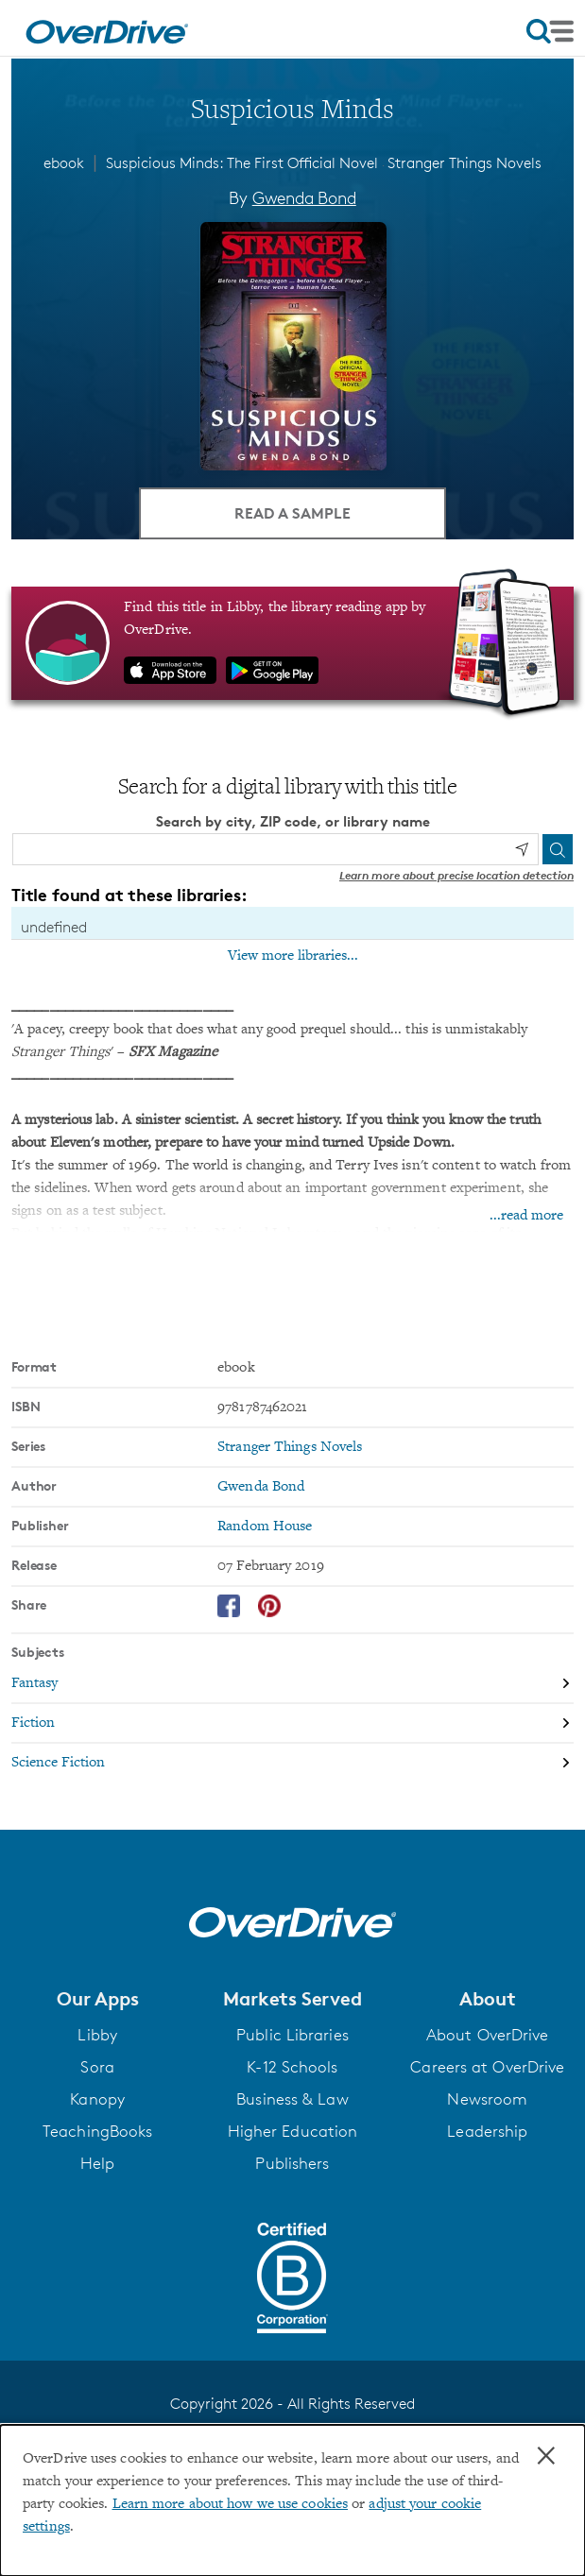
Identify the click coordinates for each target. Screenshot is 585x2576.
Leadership (487, 2131)
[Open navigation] (550, 31)
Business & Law (292, 2099)
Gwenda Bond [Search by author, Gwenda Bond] (304, 197)
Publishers (292, 2163)
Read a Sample (292, 512)
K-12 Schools (292, 2066)
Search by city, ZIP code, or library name (293, 821)
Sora (96, 2066)
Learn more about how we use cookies (230, 2504)
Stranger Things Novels (464, 163)
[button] (97, 1999)
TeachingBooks (97, 2131)
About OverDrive (487, 2034)
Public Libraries (292, 2034)
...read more (526, 1215)
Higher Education (293, 2131)
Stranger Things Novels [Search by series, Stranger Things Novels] (289, 1447)
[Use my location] (522, 849)
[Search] (557, 849)
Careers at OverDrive (487, 2066)
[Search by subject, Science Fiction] (292, 1763)
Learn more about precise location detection (456, 875)
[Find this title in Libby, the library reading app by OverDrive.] (292, 643)
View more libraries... (293, 956)
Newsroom (487, 2099)
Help (97, 2163)
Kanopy (97, 2099)
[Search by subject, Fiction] (292, 1724)
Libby (97, 2034)
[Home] (106, 28)
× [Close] (546, 2456)
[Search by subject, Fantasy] (292, 1684)
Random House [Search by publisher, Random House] (264, 1526)
